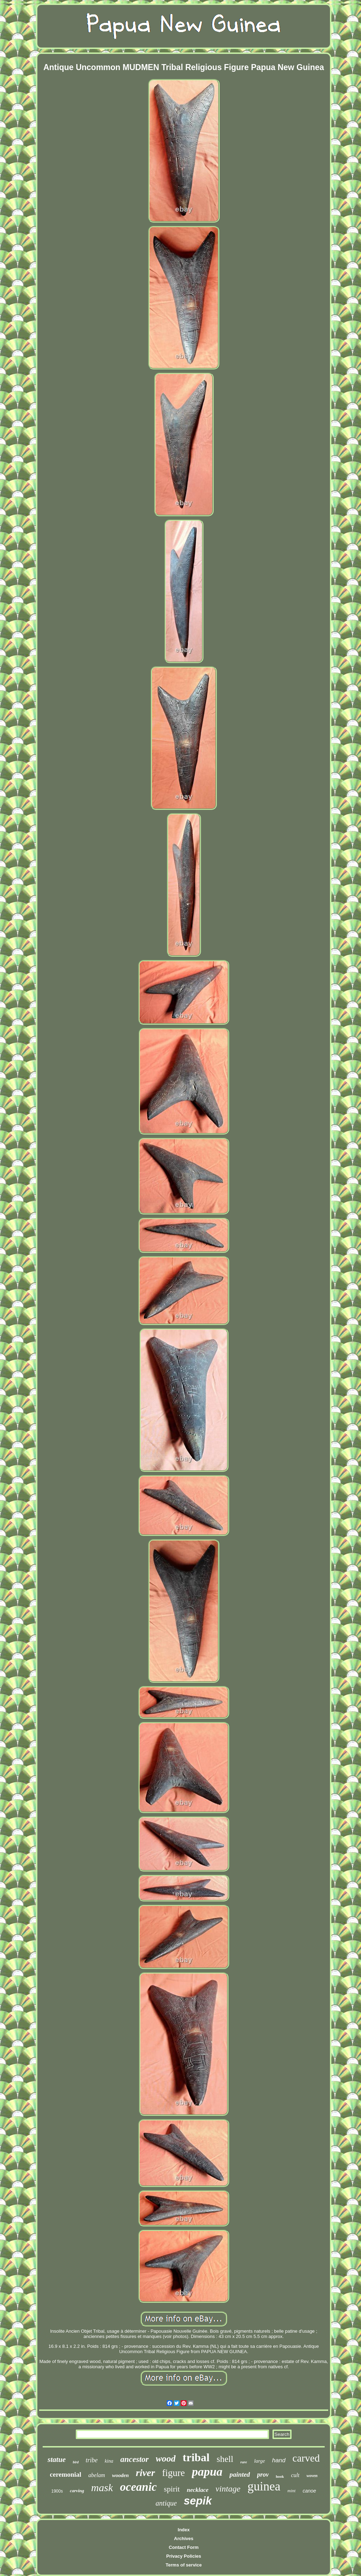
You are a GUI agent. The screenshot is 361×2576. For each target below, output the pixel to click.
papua (207, 2471)
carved (306, 2458)
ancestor (134, 2459)
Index (184, 2529)
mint (291, 2490)
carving (77, 2490)
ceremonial (65, 2474)
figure (173, 2473)
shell (225, 2459)
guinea (263, 2486)
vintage (227, 2488)
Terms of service (184, 2565)
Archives (184, 2538)
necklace (197, 2490)
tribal (196, 2457)
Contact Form (184, 2547)
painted (240, 2474)
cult (295, 2475)
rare (243, 2462)
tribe (92, 2460)
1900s (57, 2491)
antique (166, 2503)
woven (311, 2475)
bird (76, 2462)
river (145, 2472)
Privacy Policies (183, 2556)
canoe (309, 2491)
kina (109, 2461)
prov (263, 2474)
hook (280, 2476)
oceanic (138, 2487)
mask (102, 2487)
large (259, 2461)
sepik (198, 2501)
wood (166, 2458)
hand (279, 2460)
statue (57, 2459)
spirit (172, 2488)
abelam (96, 2475)
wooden (120, 2475)
